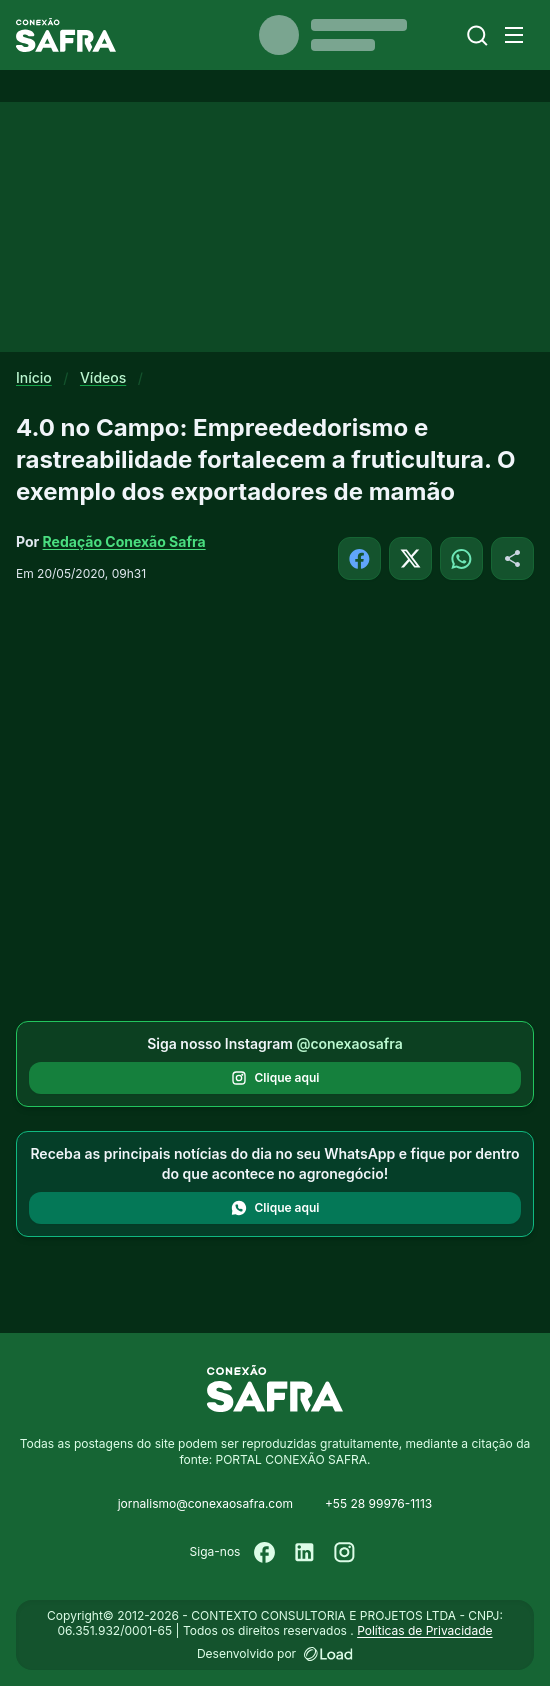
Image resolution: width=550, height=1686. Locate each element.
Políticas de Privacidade (424, 1630)
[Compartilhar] (512, 558)
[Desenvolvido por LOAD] (328, 1654)
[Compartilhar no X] (410, 558)
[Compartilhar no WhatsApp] (461, 558)
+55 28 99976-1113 (378, 1503)
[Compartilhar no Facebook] (359, 558)
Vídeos (103, 377)
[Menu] (514, 35)
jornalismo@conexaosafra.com (205, 1503)
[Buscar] (477, 35)
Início (34, 377)
